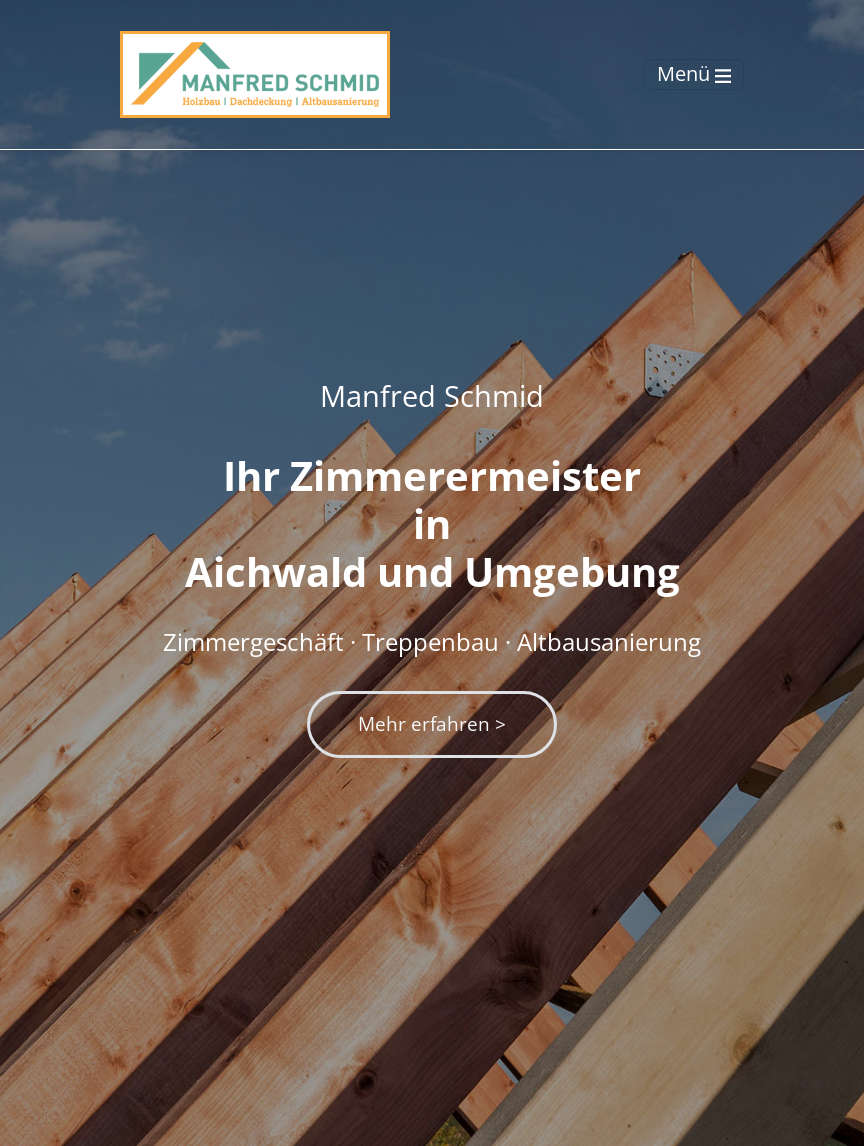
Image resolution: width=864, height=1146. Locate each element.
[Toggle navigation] (694, 74)
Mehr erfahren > (432, 723)
